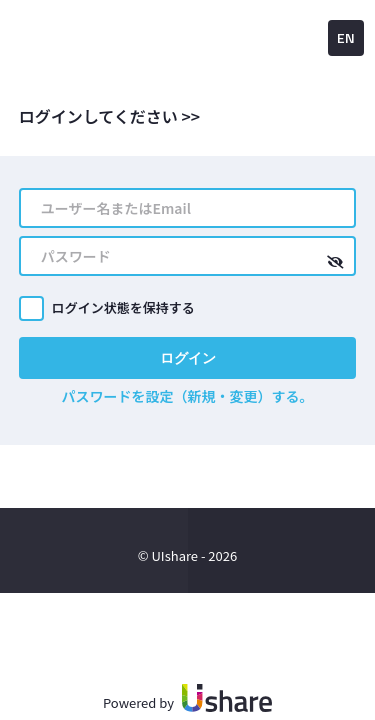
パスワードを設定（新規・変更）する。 (188, 396)
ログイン (188, 357)
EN (346, 37)
